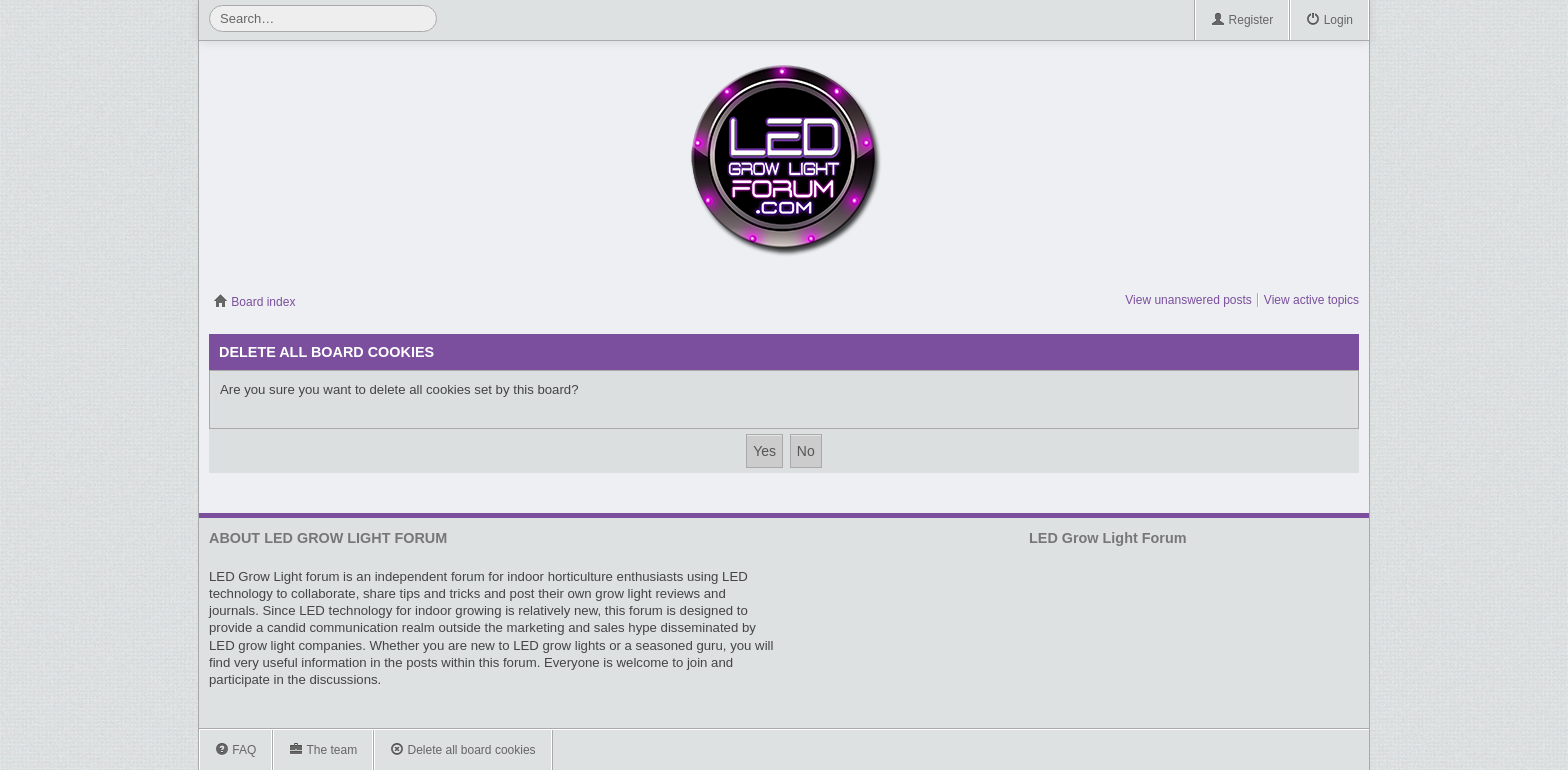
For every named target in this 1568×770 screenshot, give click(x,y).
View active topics (1311, 300)
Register (1242, 20)
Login (1329, 20)
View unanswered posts (1188, 300)
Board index (254, 302)
